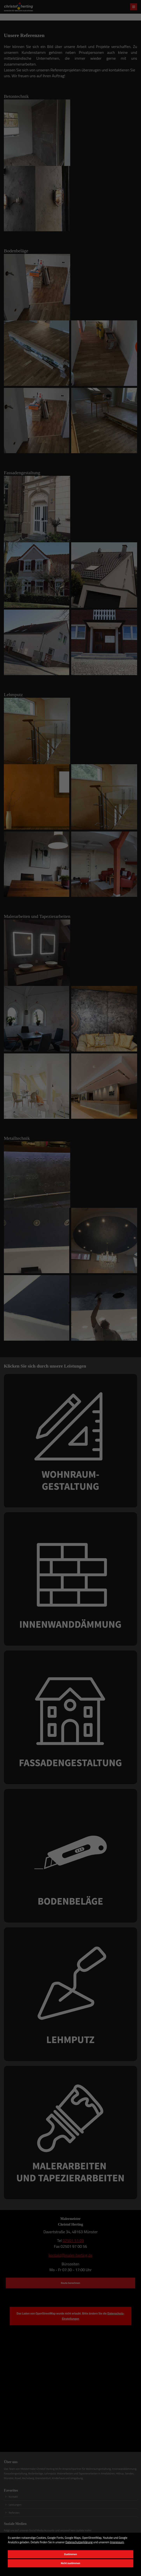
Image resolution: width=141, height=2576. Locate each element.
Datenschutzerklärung (79, 2542)
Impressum (117, 2542)
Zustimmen (70, 2554)
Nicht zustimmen (70, 2563)
